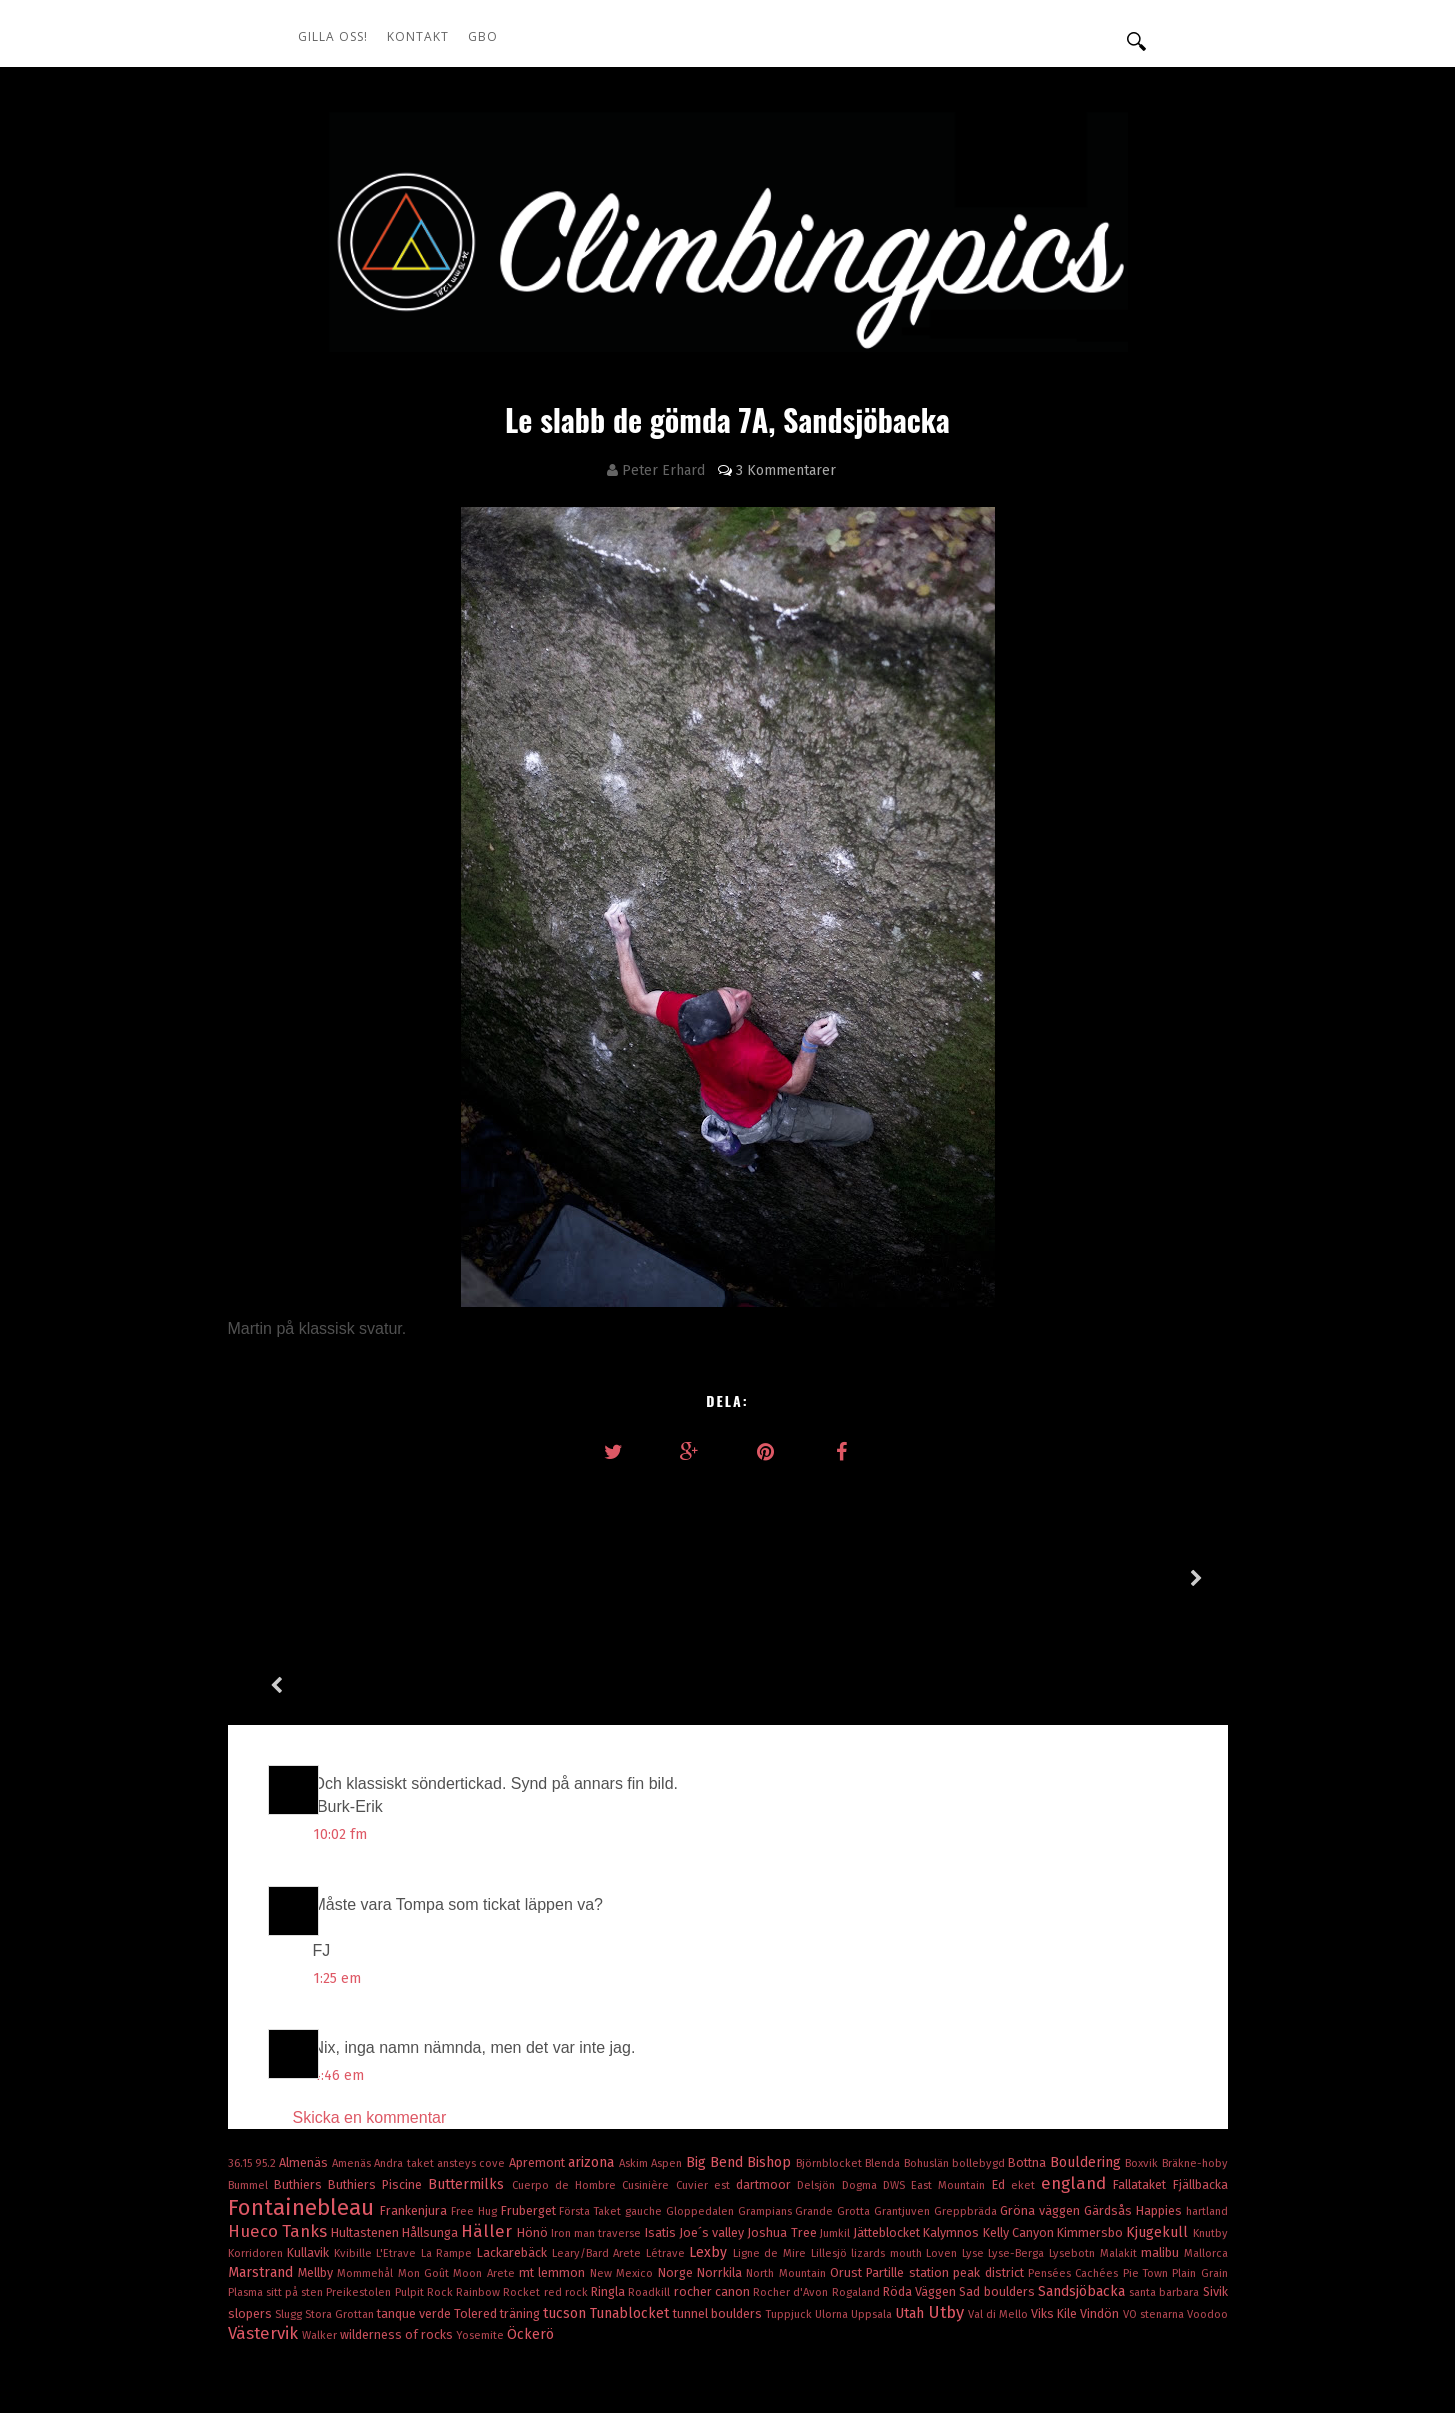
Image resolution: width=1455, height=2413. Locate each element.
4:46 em (338, 1968)
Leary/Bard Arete (599, 2146)
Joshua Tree (783, 2125)
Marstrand (263, 2165)
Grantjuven (904, 2104)
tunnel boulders (719, 2206)
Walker (321, 2228)
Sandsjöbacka (1083, 2184)
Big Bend (717, 2055)
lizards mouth (888, 2146)
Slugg (290, 2207)
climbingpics (449, 2342)
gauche (645, 2104)
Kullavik (310, 2145)
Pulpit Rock (425, 2185)
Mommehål (367, 2166)
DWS (897, 2078)
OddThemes (1098, 2342)
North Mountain (788, 2166)
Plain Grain (1199, 2166)
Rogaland (857, 2185)
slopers (251, 2206)
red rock (567, 2185)
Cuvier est (706, 2078)
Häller (488, 2124)
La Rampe (449, 2146)
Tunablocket (631, 2206)
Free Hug (476, 2104)
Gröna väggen (1042, 2103)
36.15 (241, 2056)
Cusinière (648, 2078)
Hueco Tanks (279, 2124)
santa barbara (1165, 2185)
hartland (1207, 2104)
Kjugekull (1159, 2125)
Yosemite (481, 2228)
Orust (848, 2165)
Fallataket (1142, 2077)
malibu (1162, 2145)
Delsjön (819, 2078)
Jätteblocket (888, 2125)
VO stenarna (1155, 2207)
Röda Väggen (921, 2184)
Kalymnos (952, 2125)
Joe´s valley (713, 2125)
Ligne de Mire (772, 2146)
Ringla (609, 2184)
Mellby (317, 2165)
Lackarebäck (514, 2145)
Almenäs (305, 2055)
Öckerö (530, 2227)
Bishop (771, 2055)
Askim (635, 2056)
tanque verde (415, 2206)
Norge (677, 2165)
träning (521, 2206)
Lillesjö (831, 2146)
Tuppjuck (790, 2207)
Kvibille (355, 2146)
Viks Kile (1055, 2206)
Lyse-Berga (1018, 2146)
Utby (948, 2205)
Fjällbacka (1200, 2077)
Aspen (668, 2056)
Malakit (1121, 2146)
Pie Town (1148, 2166)
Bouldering (1087, 2055)
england (1077, 2076)
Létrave (668, 2146)
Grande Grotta (834, 2104)
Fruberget (530, 2103)
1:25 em (337, 1871)
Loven (944, 2146)
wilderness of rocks (398, 2227)
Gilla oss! (333, 36)
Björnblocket (830, 2056)
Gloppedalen (702, 2104)
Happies (1161, 2103)
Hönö (534, 2125)
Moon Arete (486, 2166)
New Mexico (624, 2166)
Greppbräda (967, 2104)
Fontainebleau (304, 2100)
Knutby (1210, 2126)
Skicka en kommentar (370, 2010)
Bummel (251, 2078)
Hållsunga (431, 2125)
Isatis (662, 2125)
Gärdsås (1110, 2103)
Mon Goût (426, 2166)
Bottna (1028, 2055)
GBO (483, 36)
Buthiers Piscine (378, 2077)
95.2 (267, 2056)
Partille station (909, 2165)
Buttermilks (469, 2077)
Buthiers (301, 2077)
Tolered (477, 2206)
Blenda (884, 2056)
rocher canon (713, 2184)
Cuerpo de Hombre (567, 2078)
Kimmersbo (1091, 2125)
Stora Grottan (341, 2207)
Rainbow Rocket (499, 2185)
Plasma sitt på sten (277, 2185)
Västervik (265, 2226)
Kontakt (418, 36)
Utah (911, 2206)
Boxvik (1143, 2056)
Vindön (1101, 2206)
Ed (1001, 2077)
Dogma (862, 2078)
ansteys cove (473, 2056)
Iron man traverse (598, 2126)
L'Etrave (398, 2146)
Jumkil (836, 2126)
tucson (566, 2206)
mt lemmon (554, 2165)
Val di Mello (999, 2207)
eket (1026, 2078)
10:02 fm (340, 1727)
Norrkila (721, 2165)
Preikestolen (360, 2185)
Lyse (975, 2146)
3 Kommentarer (786, 470)
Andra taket (405, 2056)
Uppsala (873, 2207)
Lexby (711, 2145)
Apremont (538, 2055)
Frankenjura (415, 2103)
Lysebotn (1074, 2146)
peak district (990, 2165)
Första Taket (592, 2104)
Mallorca (1206, 2146)
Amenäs (353, 2056)
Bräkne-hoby (1195, 2056)
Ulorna (833, 2207)
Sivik (1215, 2184)
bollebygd (980, 2056)
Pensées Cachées (1075, 2166)
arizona (593, 2055)
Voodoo (1207, 2207)
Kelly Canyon (1020, 2125)
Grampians (767, 2104)
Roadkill (650, 2185)
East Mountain (951, 2078)
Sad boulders (998, 2184)
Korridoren (258, 2146)
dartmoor (766, 2077)
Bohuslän (928, 2056)
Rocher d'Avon (792, 2185)
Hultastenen (366, 2125)
